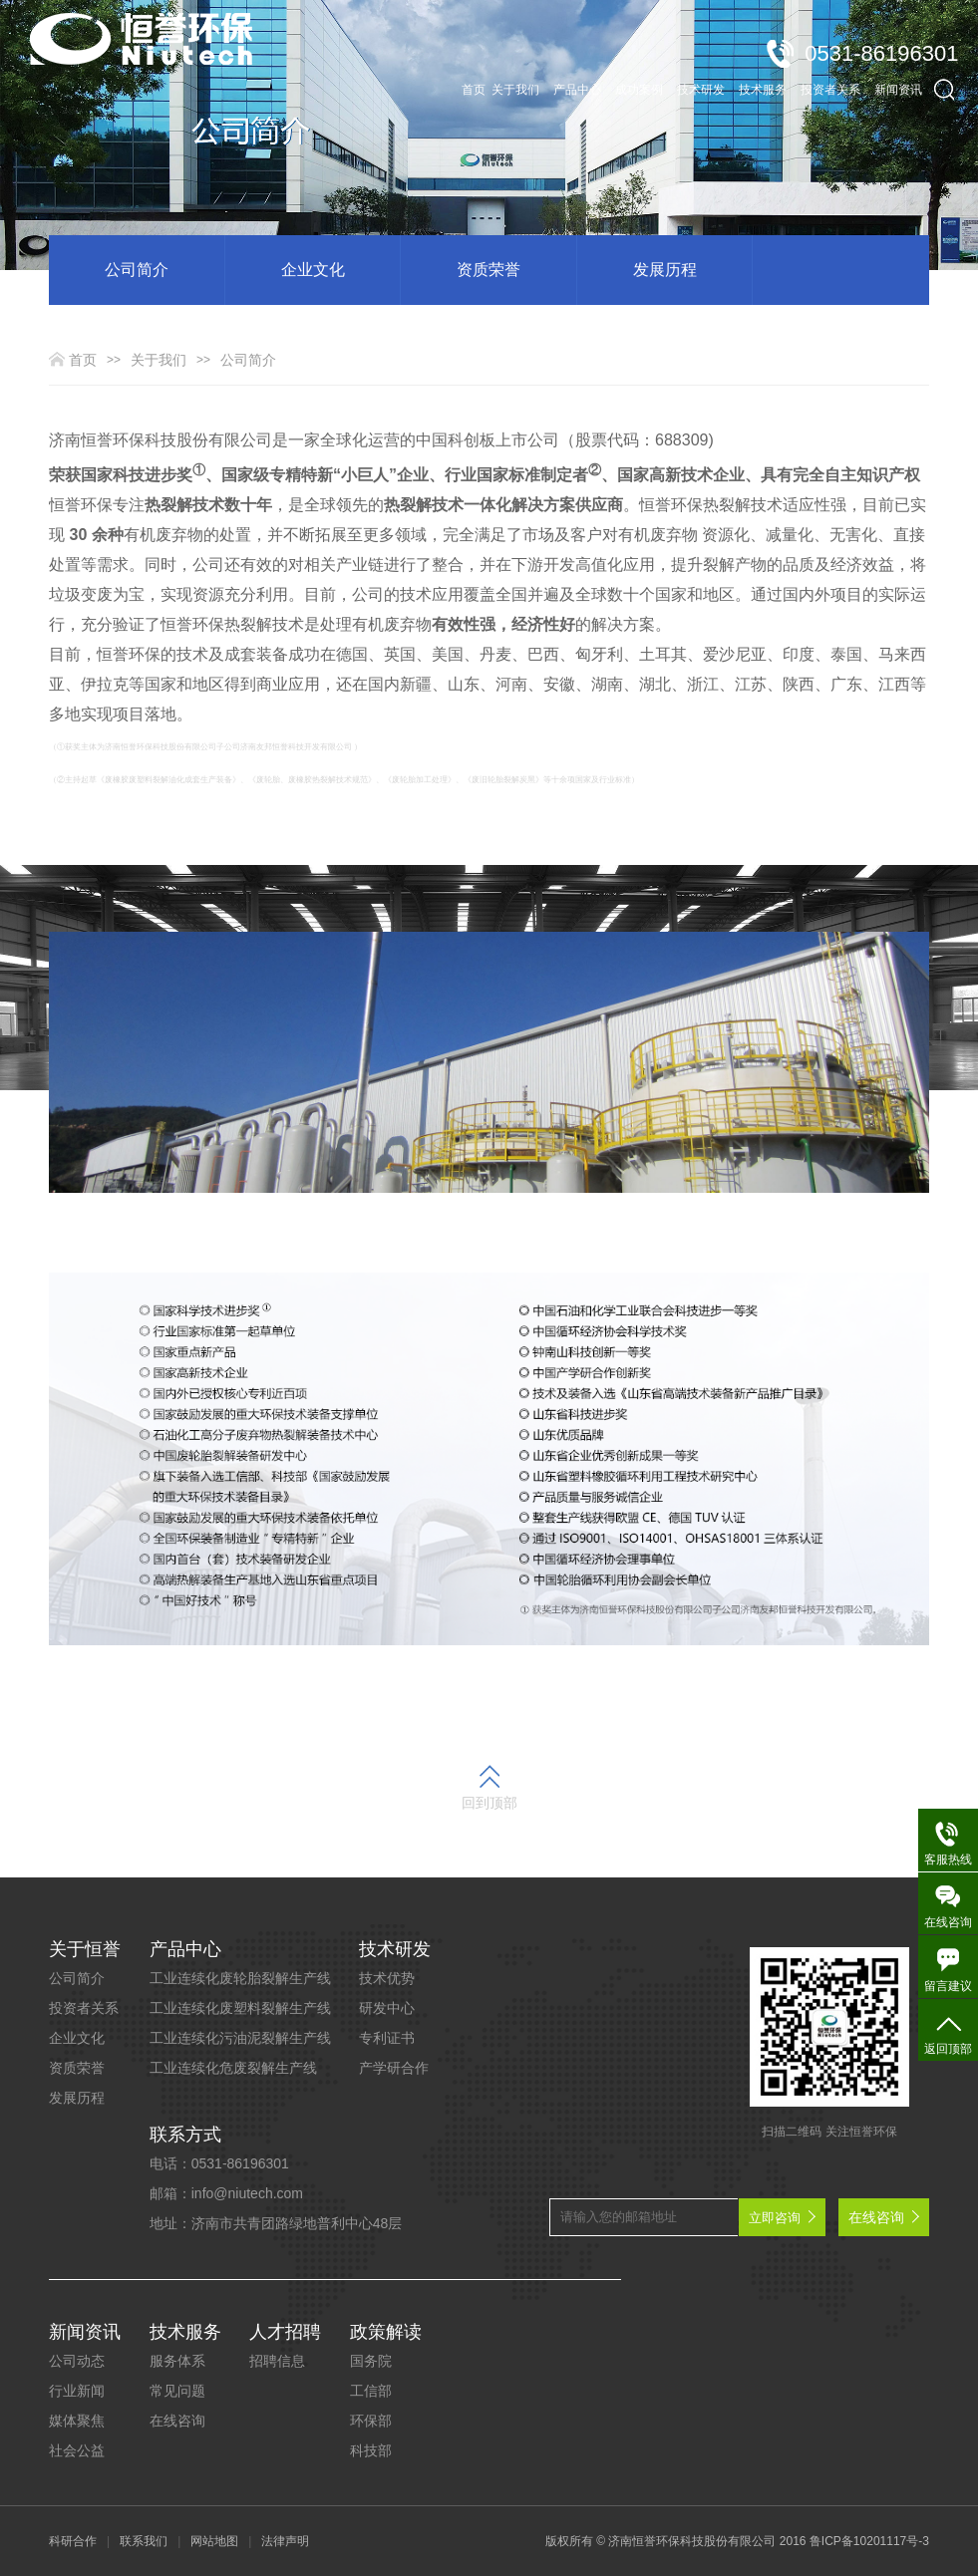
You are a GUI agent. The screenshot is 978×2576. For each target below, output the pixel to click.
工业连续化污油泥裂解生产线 (240, 2038)
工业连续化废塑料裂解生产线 (240, 2008)
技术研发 (395, 1949)
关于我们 (158, 360)
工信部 (371, 2391)
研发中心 (387, 2008)
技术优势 (387, 1978)
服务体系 (177, 2361)
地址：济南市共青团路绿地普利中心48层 (276, 2223)
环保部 (371, 2421)
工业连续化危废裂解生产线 (233, 2068)
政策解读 (386, 2332)
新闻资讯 (85, 2332)
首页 (474, 60)
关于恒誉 (85, 1949)
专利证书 (387, 2038)
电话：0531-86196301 (219, 2163)
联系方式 (185, 2135)
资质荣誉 (488, 269)
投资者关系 (84, 2008)
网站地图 (214, 2541)
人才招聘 (285, 2332)
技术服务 (185, 2332)
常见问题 (177, 2391)
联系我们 (143, 2541)
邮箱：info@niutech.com (226, 2193)
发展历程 (665, 269)
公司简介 (136, 269)
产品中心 (185, 1949)
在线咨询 (177, 2421)
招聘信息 (277, 2361)
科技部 (371, 2450)
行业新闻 (77, 2391)
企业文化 (313, 269)
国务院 (371, 2361)
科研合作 (73, 2541)
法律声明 (285, 2541)
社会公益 (77, 2450)
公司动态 (77, 2361)
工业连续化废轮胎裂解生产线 (240, 1978)
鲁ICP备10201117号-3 (869, 2541)
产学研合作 (394, 2068)
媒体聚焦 (77, 2421)
